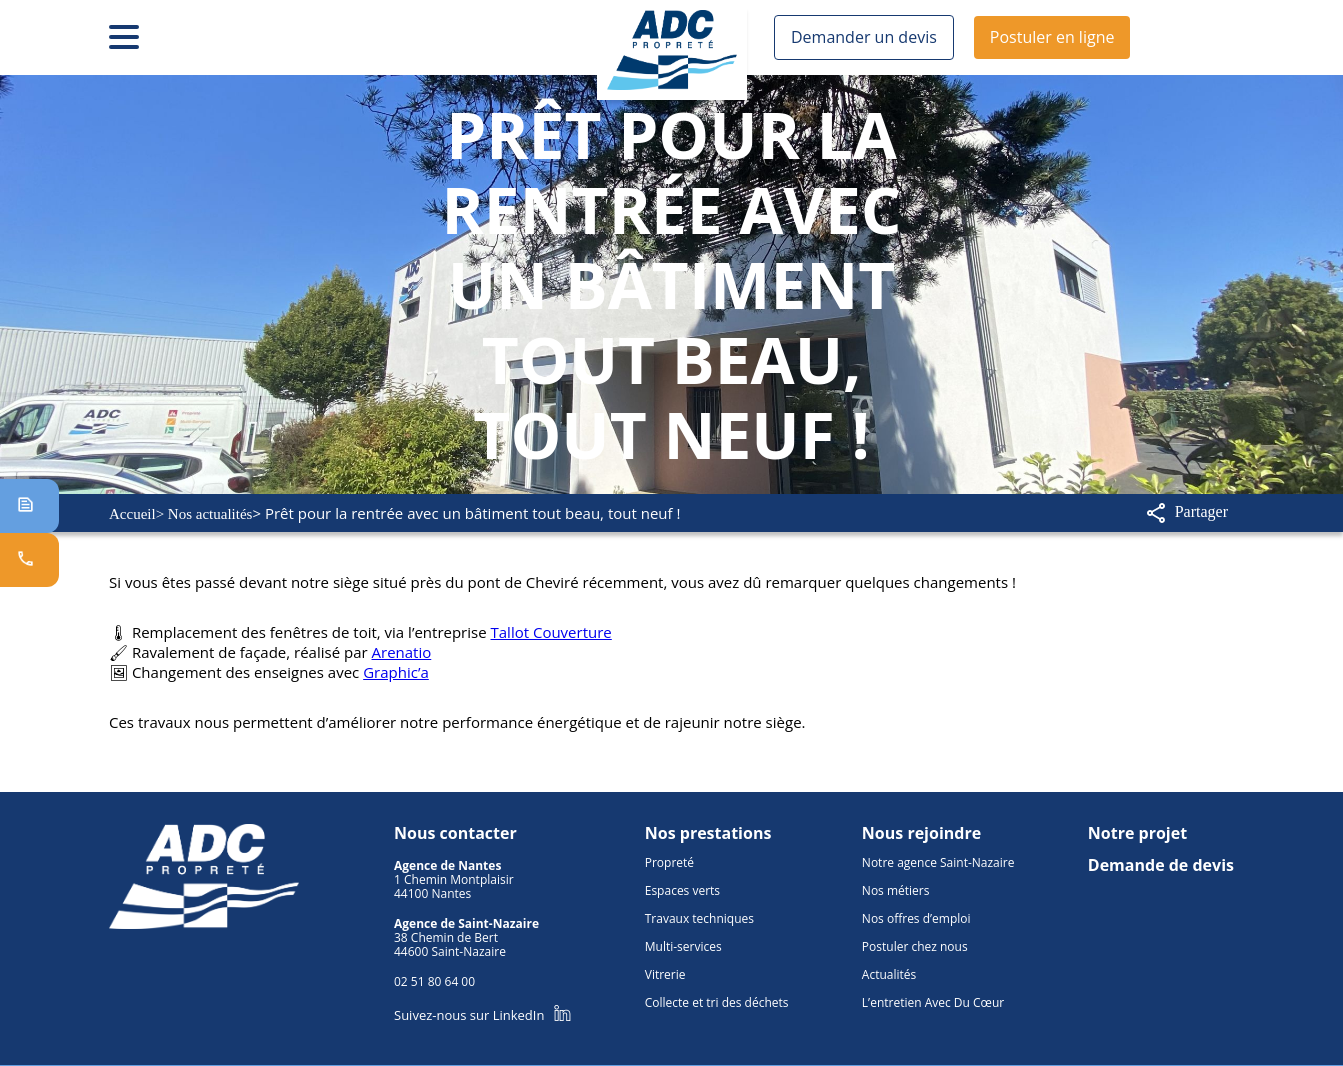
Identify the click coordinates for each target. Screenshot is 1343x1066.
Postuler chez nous (919, 935)
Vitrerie (662, 963)
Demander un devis (858, 37)
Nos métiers (899, 879)
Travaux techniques (697, 907)
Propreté (665, 851)
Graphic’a (384, 665)
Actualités (893, 963)
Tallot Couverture (526, 629)
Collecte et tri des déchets (715, 991)
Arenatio (386, 647)
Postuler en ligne (1038, 37)
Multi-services (681, 935)
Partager (1184, 513)
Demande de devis (1164, 853)
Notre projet (1141, 821)
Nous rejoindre (921, 821)
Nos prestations (703, 821)
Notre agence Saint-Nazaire (941, 851)
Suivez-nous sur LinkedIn (479, 1002)
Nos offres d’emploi (918, 907)
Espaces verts (681, 879)
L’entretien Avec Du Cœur (935, 991)
